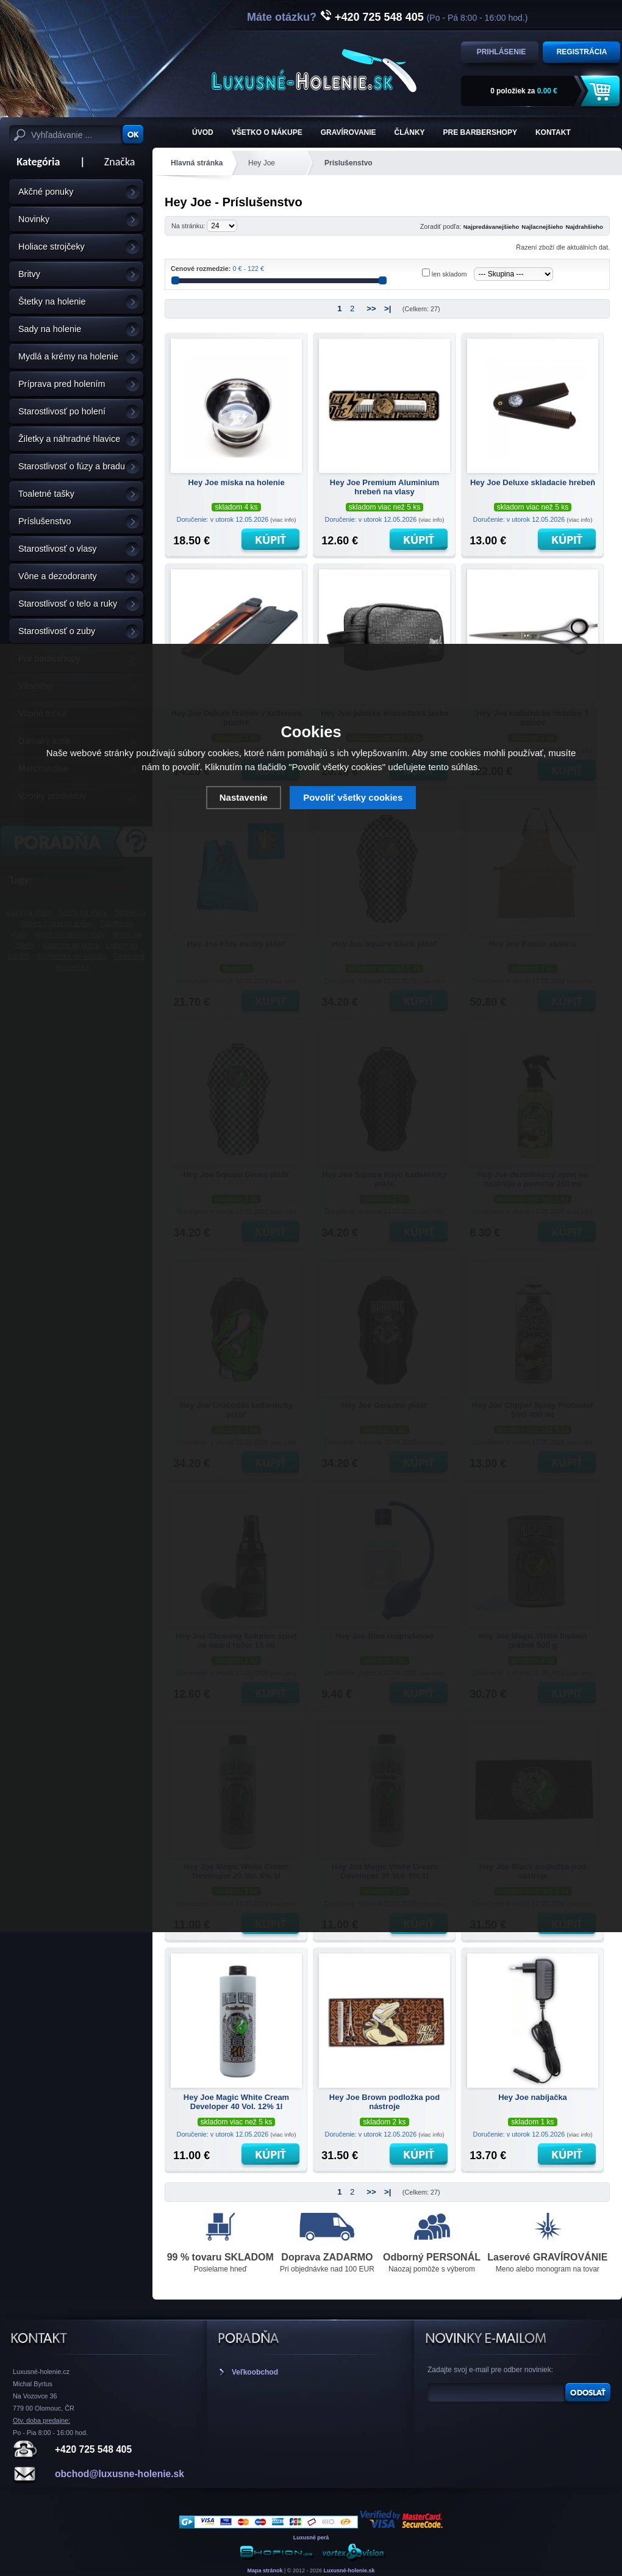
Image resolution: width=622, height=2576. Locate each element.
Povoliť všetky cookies (352, 797)
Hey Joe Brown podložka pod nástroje (384, 2102)
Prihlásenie (501, 52)
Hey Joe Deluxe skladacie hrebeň (532, 482)
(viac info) (283, 519)
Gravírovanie (348, 132)
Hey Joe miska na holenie (236, 482)
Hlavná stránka (197, 163)
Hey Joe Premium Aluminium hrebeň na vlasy (384, 487)
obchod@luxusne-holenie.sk (119, 2474)
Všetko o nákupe (267, 132)
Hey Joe (261, 163)
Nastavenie (244, 797)
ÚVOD (202, 132)
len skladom (449, 274)
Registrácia (582, 52)
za (523, 91)
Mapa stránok (264, 2570)
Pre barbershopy (480, 132)
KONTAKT (553, 132)
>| (387, 308)
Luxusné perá (311, 2538)
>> (371, 308)
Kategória (34, 161)
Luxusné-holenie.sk (349, 2570)
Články (410, 132)
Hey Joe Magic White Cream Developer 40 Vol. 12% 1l (236, 2102)
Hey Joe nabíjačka (532, 2097)
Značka (119, 161)
